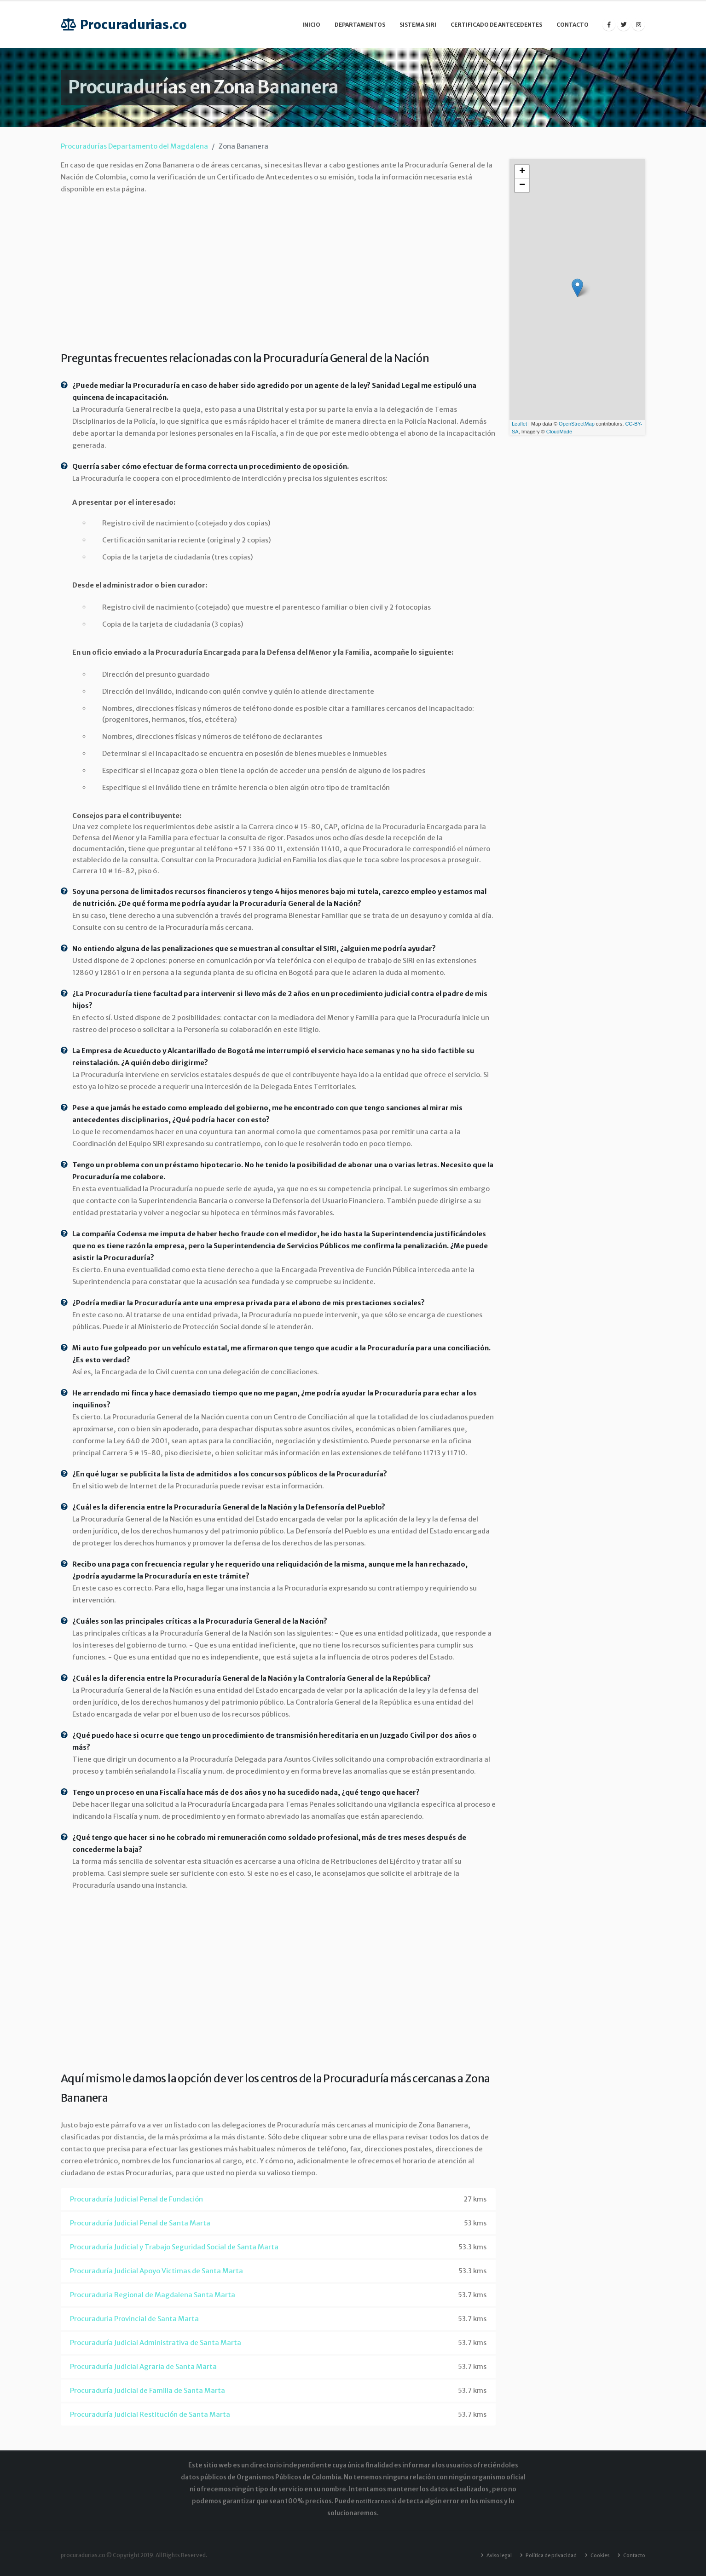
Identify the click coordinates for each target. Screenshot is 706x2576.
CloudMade (559, 431)
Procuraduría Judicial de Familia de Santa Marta (147, 2390)
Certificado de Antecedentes (496, 24)
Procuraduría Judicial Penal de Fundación (136, 2199)
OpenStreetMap (577, 423)
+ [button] (522, 172)
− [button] (522, 185)
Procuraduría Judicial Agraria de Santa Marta (143, 2366)
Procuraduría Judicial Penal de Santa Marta (140, 2223)
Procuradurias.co (124, 24)
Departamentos (360, 24)
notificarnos (373, 2501)
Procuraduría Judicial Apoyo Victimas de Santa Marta (156, 2270)
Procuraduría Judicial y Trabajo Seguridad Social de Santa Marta (174, 2246)
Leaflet (519, 423)
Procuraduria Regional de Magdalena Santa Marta (152, 2294)
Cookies (595, 2555)
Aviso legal (487, 2555)
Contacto (572, 24)
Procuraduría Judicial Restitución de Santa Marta (150, 2414)
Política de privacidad (543, 2555)
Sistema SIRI (417, 24)
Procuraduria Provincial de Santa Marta (134, 2318)
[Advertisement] (278, 270)
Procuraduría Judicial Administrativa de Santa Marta (155, 2342)
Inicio (311, 24)
